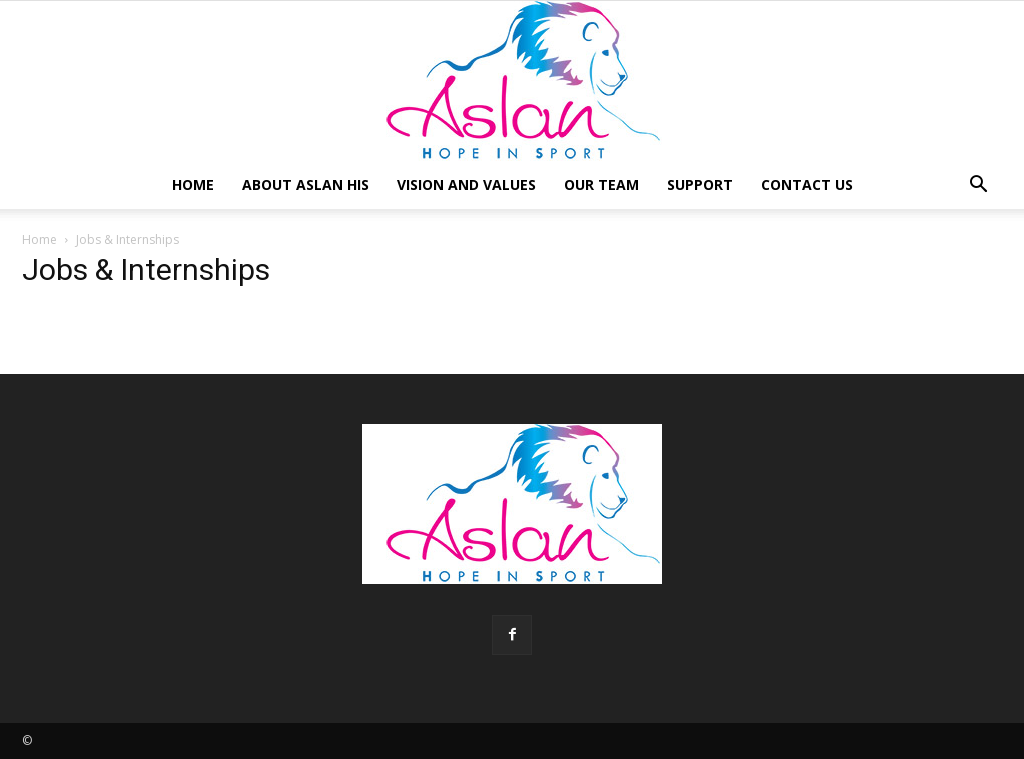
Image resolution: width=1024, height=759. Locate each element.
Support (700, 184)
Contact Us (807, 184)
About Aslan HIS (305, 184)
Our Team (601, 184)
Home (193, 184)
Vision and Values (466, 184)
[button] (978, 186)
